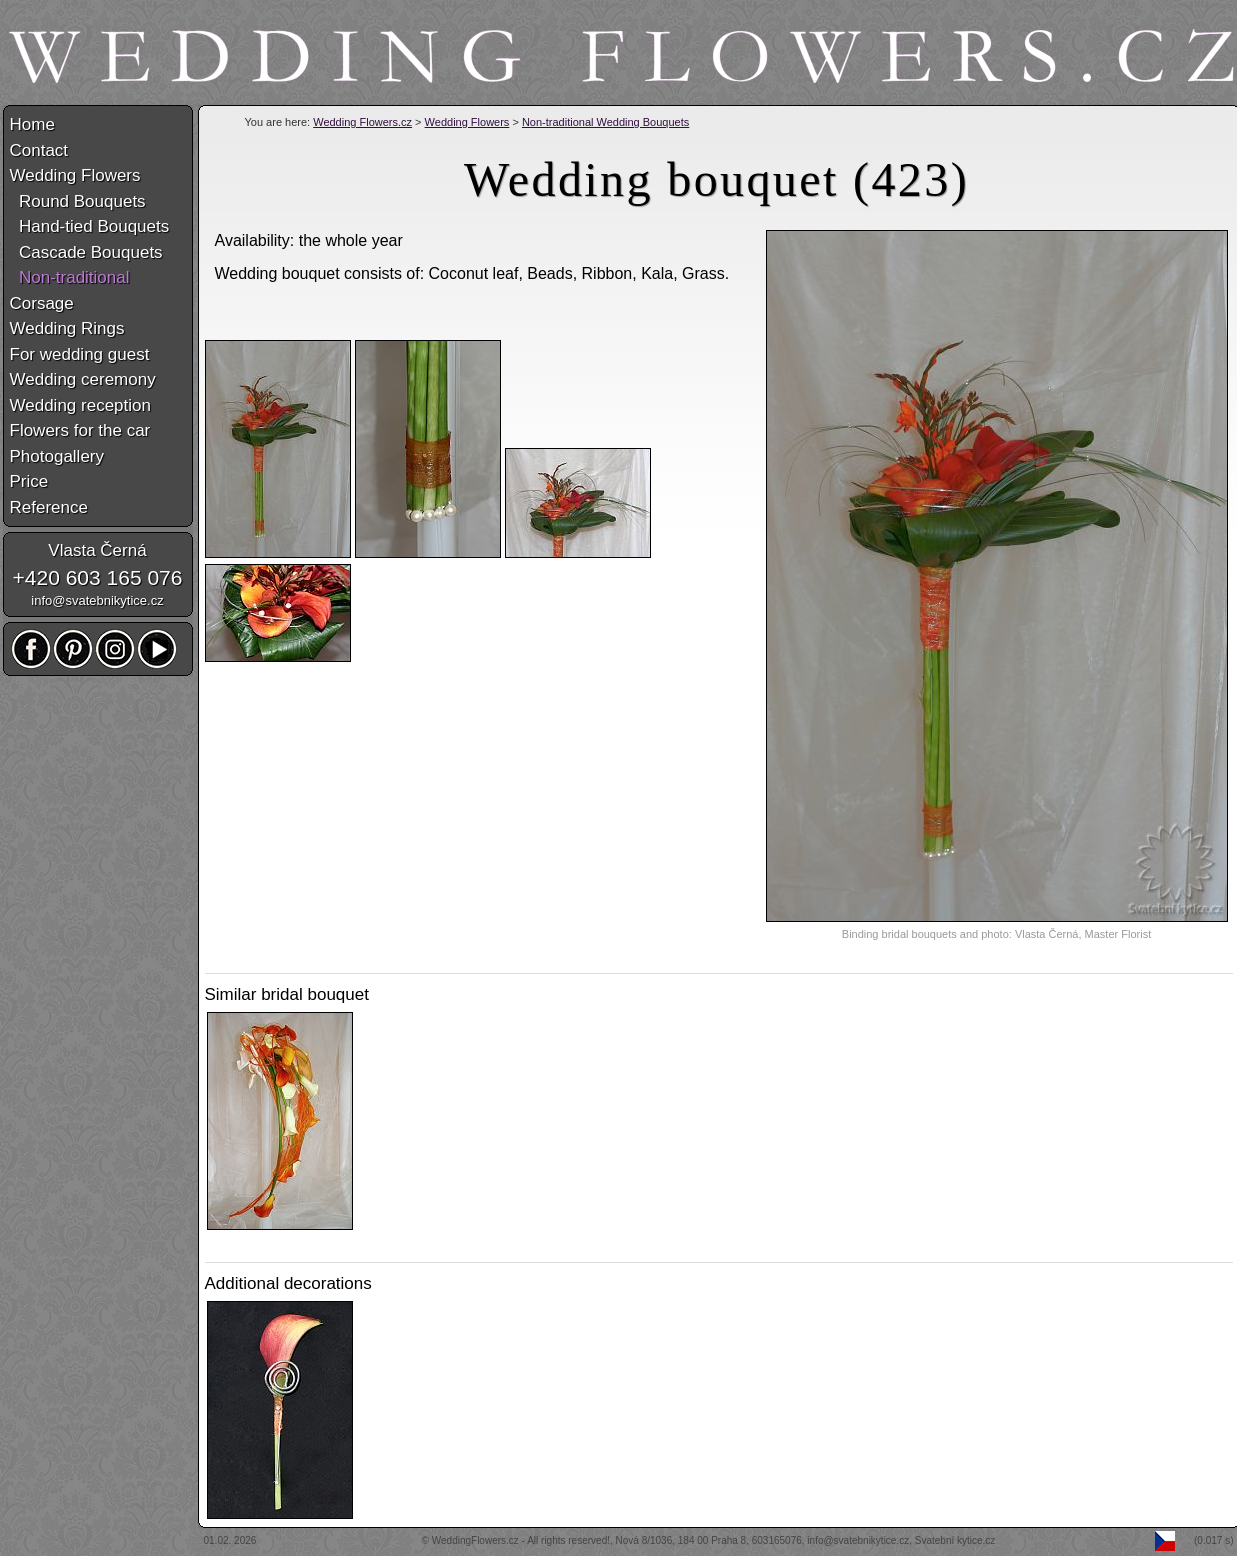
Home (32, 124)
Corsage (42, 303)
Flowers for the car (80, 430)
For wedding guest (80, 354)
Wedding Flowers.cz (362, 122)
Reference (49, 507)
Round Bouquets (78, 201)
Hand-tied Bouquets (90, 226)
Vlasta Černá (97, 550)
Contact (39, 150)
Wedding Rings (67, 328)
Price (29, 481)
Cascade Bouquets (86, 252)
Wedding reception (80, 405)
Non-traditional (70, 277)
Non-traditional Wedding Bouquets (605, 122)
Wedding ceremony (83, 379)
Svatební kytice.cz (955, 1540)
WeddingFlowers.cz (475, 1540)
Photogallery (57, 456)
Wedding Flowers (467, 122)
